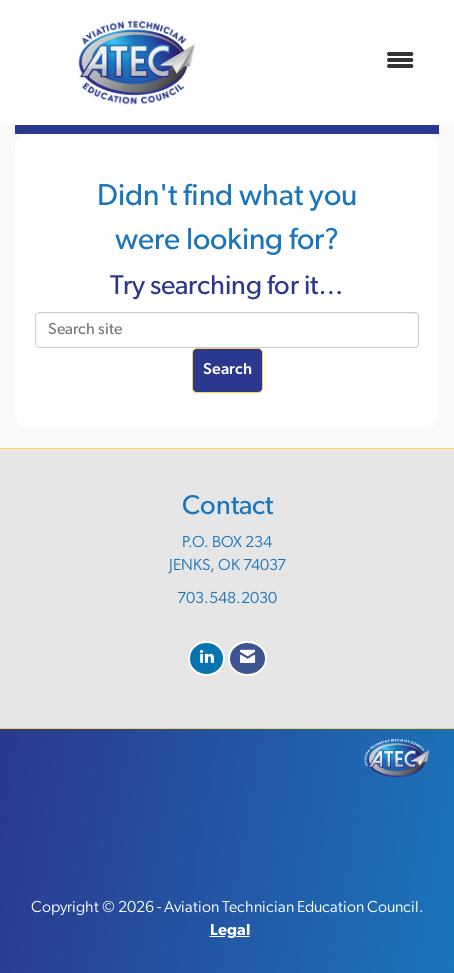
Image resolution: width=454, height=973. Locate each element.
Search (227, 370)
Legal (230, 931)
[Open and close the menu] (343, 62)
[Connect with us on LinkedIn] (206, 658)
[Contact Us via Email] (247, 658)
